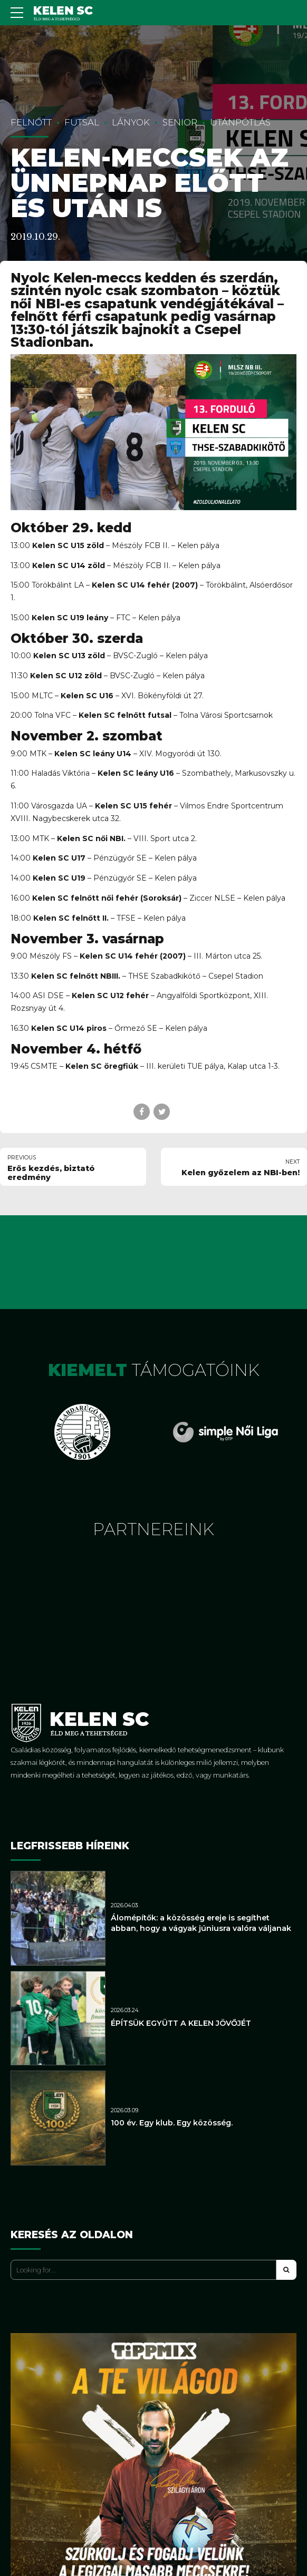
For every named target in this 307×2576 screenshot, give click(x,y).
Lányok (131, 122)
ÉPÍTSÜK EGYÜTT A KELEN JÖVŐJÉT (181, 2023)
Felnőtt (31, 122)
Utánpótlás (240, 122)
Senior (179, 122)
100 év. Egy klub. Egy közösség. (172, 2123)
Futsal (81, 122)
